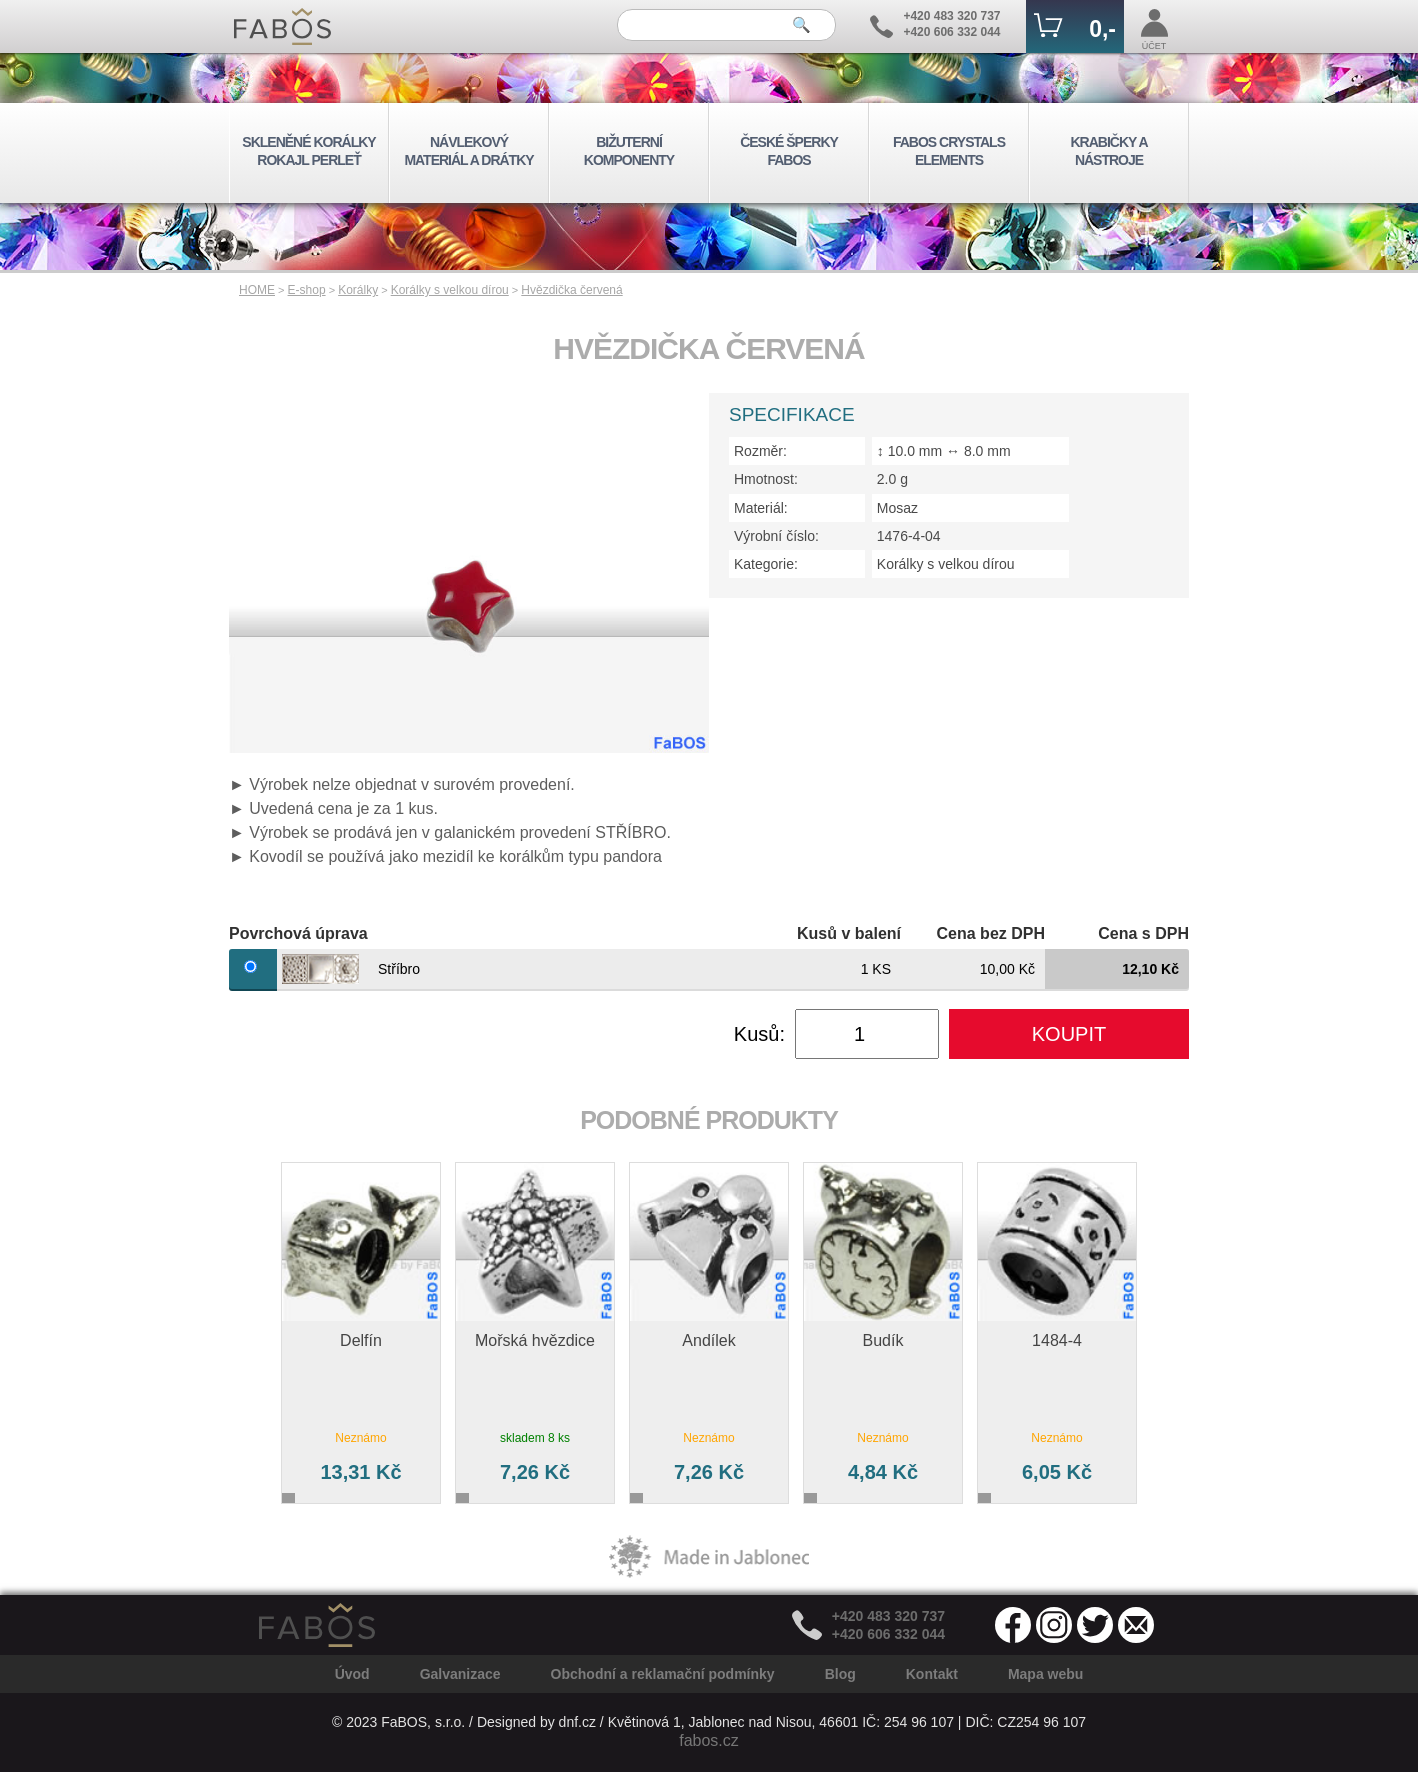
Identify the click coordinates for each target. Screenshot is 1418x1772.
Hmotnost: (766, 479)
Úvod (352, 1674)
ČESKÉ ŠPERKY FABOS (789, 151)
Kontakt (932, 1674)
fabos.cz (709, 1740)
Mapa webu (1045, 1674)
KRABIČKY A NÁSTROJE (1108, 151)
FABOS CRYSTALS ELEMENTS (949, 151)
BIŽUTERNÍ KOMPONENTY (629, 151)
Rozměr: (760, 451)
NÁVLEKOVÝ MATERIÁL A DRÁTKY (468, 151)
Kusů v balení (849, 933)
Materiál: (761, 508)
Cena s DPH (1143, 933)
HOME (257, 290)
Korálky (358, 290)
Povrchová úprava (298, 933)
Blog (840, 1674)
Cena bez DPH (991, 933)
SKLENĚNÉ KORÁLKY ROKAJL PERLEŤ (308, 151)
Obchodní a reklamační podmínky (663, 1674)
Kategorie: (766, 564)
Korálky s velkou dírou (450, 290)
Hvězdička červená (571, 290)
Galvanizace (460, 1674)
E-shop (307, 290)
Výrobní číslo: (776, 536)
